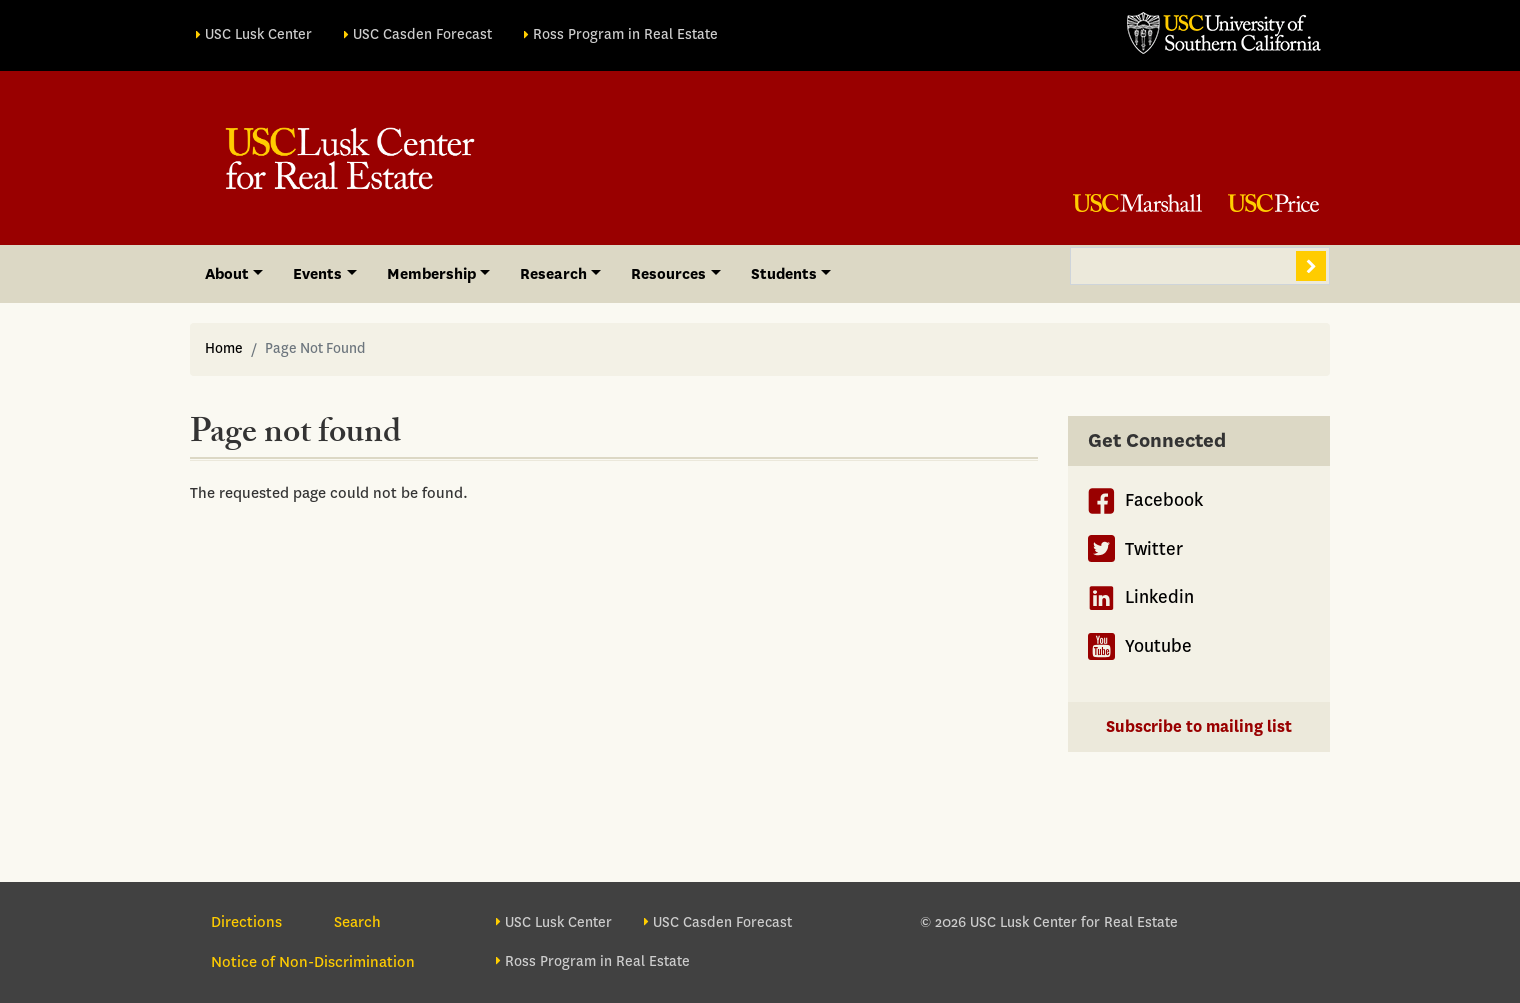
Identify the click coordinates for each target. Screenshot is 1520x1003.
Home (224, 348)
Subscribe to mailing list (1199, 726)
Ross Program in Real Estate (625, 34)
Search (1311, 266)
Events (317, 274)
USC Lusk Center (258, 34)
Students (784, 274)
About (227, 274)
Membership (431, 274)
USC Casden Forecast (422, 34)
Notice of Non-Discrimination (313, 962)
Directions (246, 922)
